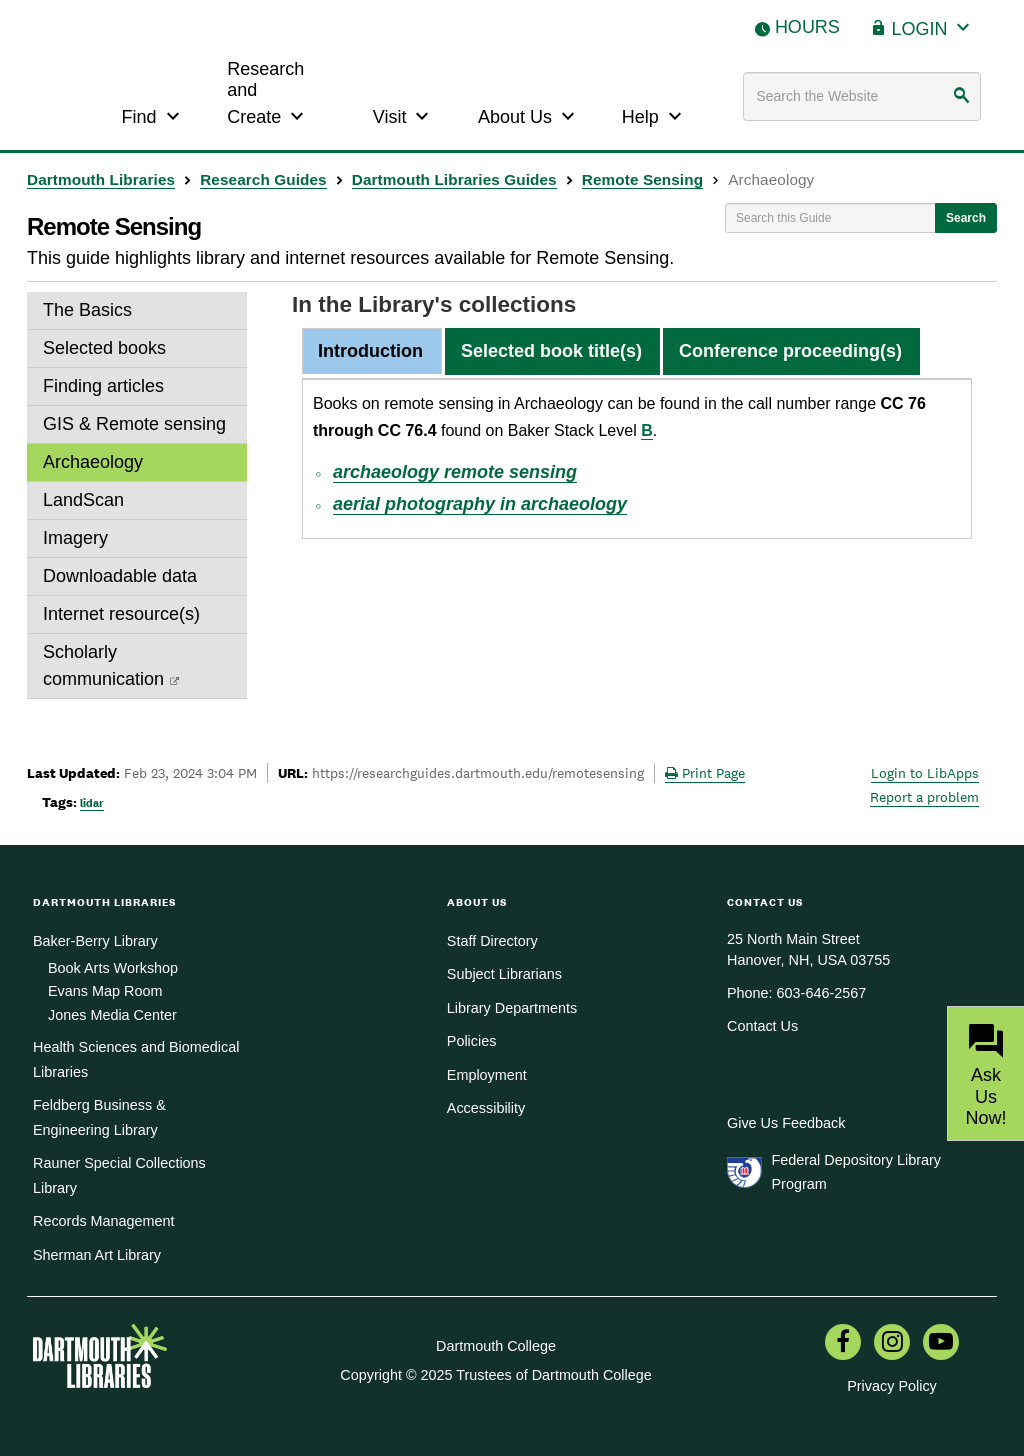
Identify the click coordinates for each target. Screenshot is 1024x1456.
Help (654, 114)
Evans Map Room (105, 991)
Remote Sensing (642, 179)
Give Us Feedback (786, 1123)
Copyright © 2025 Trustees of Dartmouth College (495, 1375)
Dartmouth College (496, 1346)
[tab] (370, 352)
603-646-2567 (822, 993)
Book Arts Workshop (113, 968)
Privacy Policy (892, 1386)
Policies (472, 1041)
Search (966, 218)
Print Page (705, 773)
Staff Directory (492, 941)
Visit (404, 114)
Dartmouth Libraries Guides (454, 179)
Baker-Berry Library (95, 941)
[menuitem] (843, 1344)
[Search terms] (862, 96)
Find (153, 114)
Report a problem (924, 797)
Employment (487, 1075)
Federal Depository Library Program (856, 1172)
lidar (92, 803)
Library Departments (512, 1008)
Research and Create (268, 93)
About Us (529, 114)
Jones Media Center (112, 1015)
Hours (807, 27)
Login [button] (933, 26)
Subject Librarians (504, 974)
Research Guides (263, 179)
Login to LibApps (925, 773)
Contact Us (762, 1026)
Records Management (104, 1221)
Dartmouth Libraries (101, 179)
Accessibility (486, 1108)
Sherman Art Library (97, 1255)
